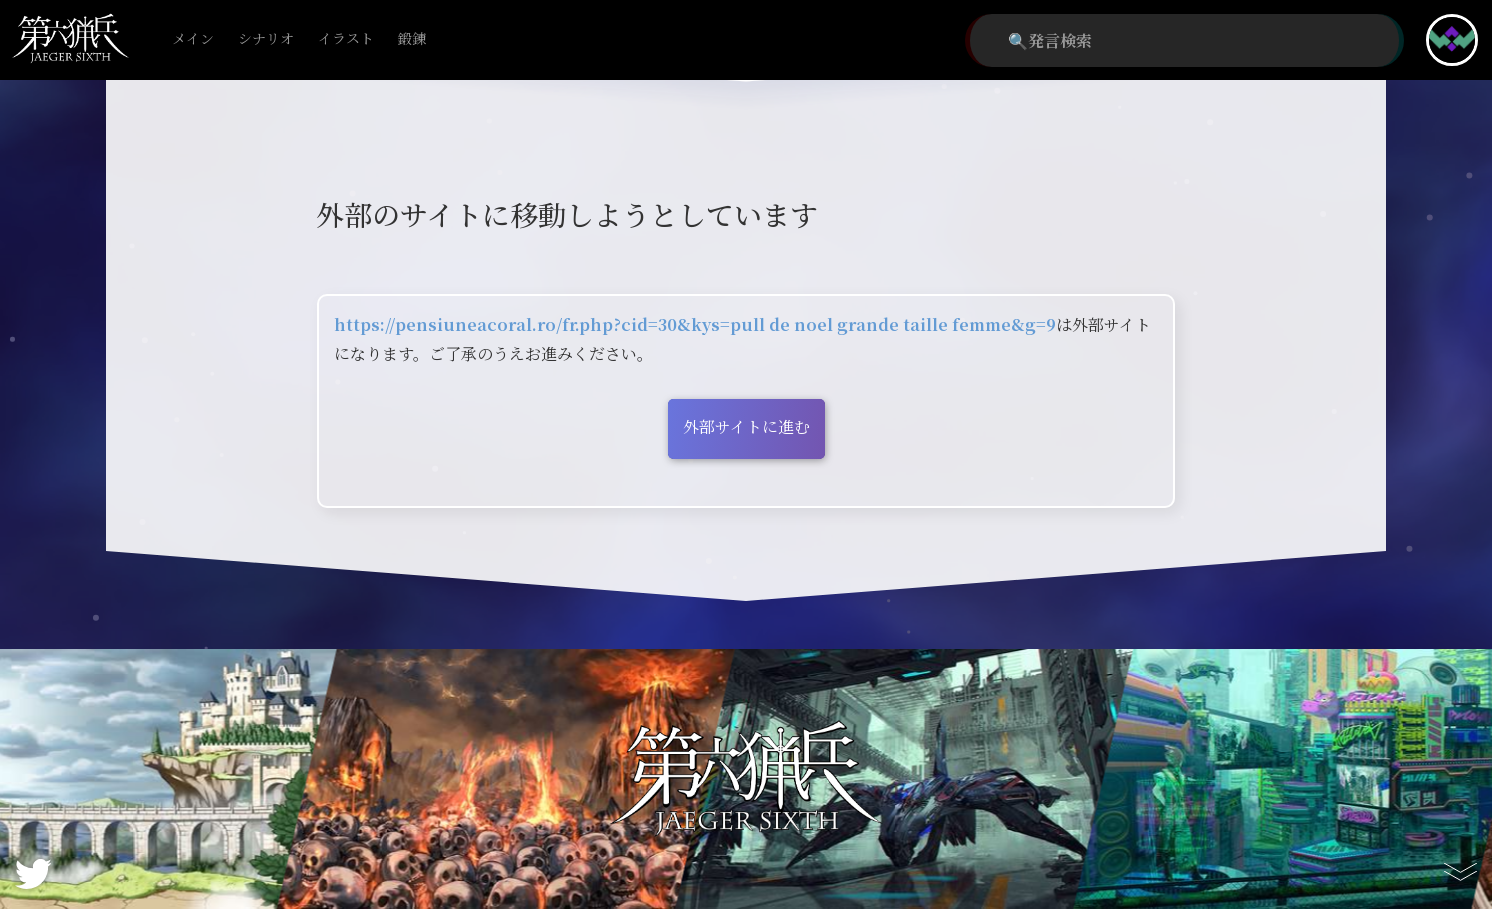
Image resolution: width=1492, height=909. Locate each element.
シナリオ (266, 39)
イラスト (346, 39)
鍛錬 (412, 39)
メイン (193, 39)
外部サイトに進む (746, 426)
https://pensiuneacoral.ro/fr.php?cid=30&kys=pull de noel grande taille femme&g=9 (695, 324)
